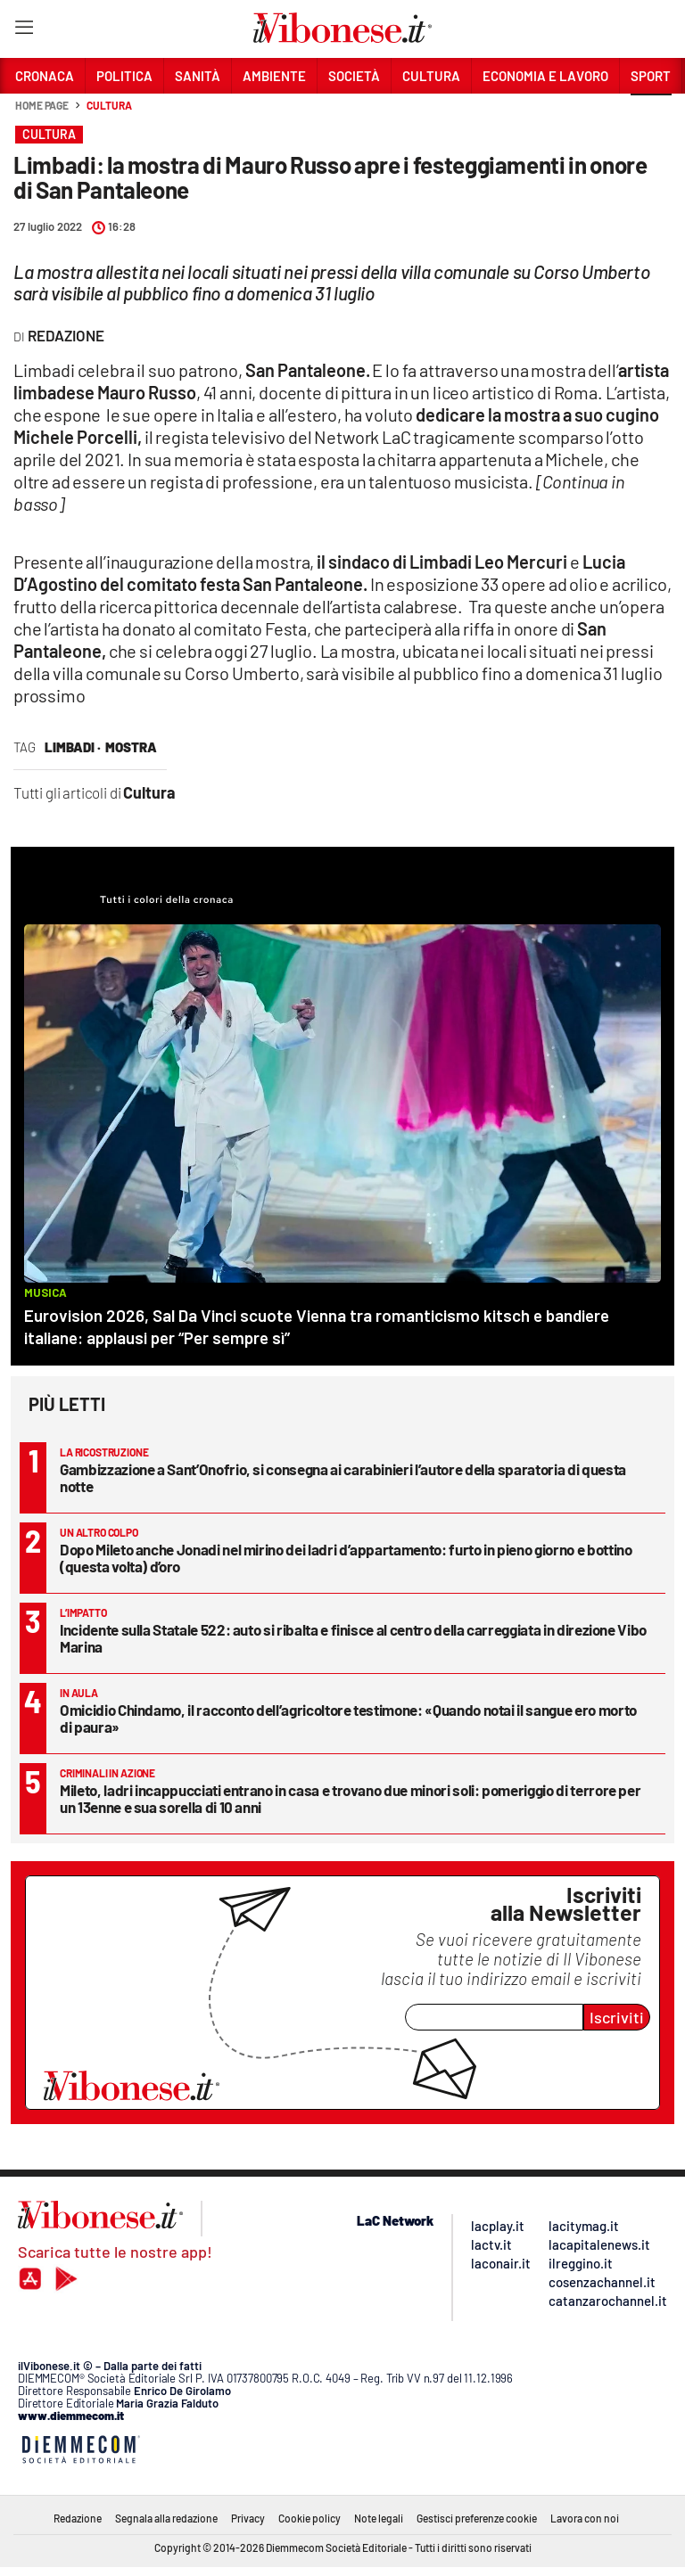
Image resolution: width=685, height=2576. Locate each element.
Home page (42, 105)
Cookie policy (309, 2518)
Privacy (248, 2518)
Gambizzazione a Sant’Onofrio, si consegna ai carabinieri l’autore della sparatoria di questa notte (343, 1477)
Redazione (78, 2518)
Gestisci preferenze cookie (477, 2518)
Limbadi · (73, 747)
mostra (131, 747)
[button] (651, 115)
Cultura (109, 105)
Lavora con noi (584, 2518)
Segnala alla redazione (166, 2518)
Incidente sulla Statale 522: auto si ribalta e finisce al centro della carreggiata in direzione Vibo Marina (353, 1637)
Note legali (378, 2518)
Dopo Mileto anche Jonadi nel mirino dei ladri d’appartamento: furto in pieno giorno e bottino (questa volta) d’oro (345, 1557)
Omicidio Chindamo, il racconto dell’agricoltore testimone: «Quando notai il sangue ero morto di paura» (348, 1718)
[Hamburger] (23, 31)
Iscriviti (617, 2017)
